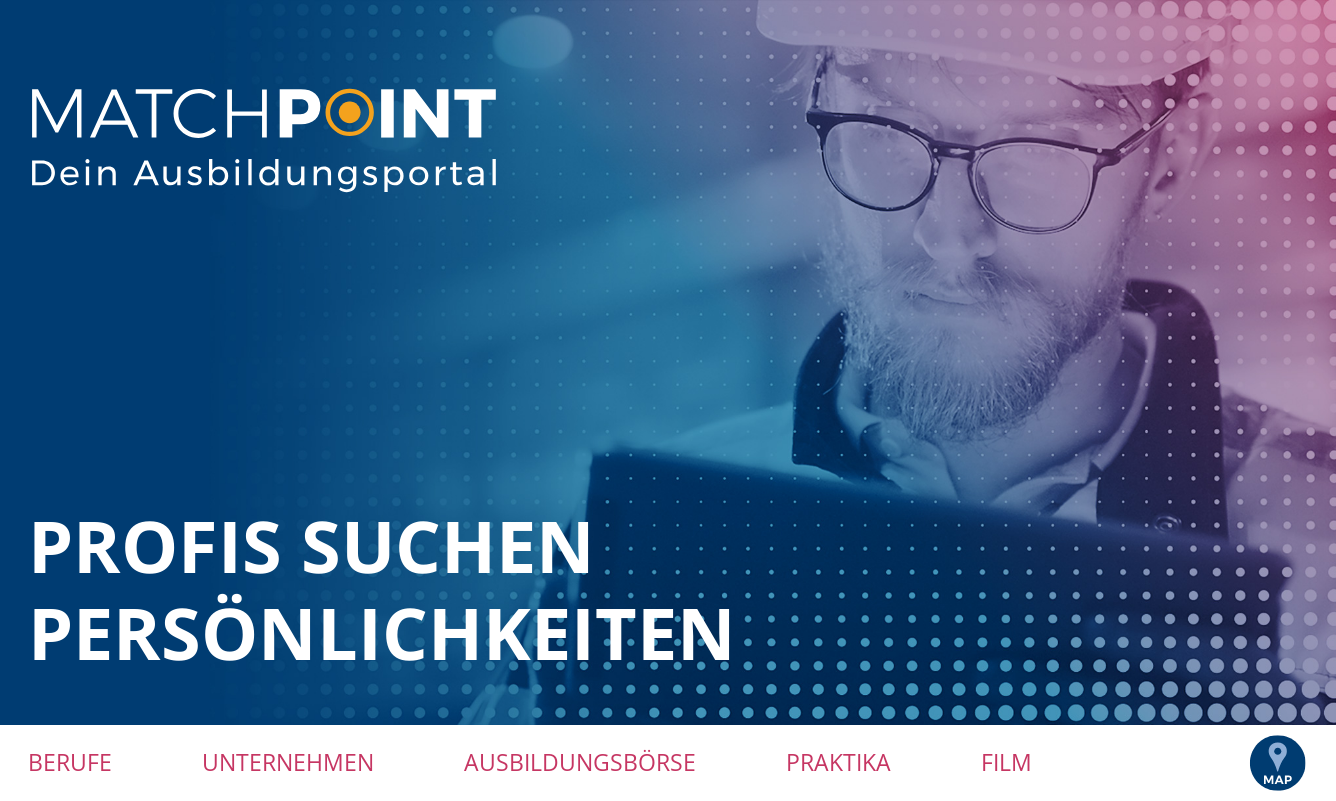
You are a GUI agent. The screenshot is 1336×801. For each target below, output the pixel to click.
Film (1006, 762)
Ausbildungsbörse (580, 762)
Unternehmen (288, 762)
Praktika (838, 762)
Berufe (70, 762)
